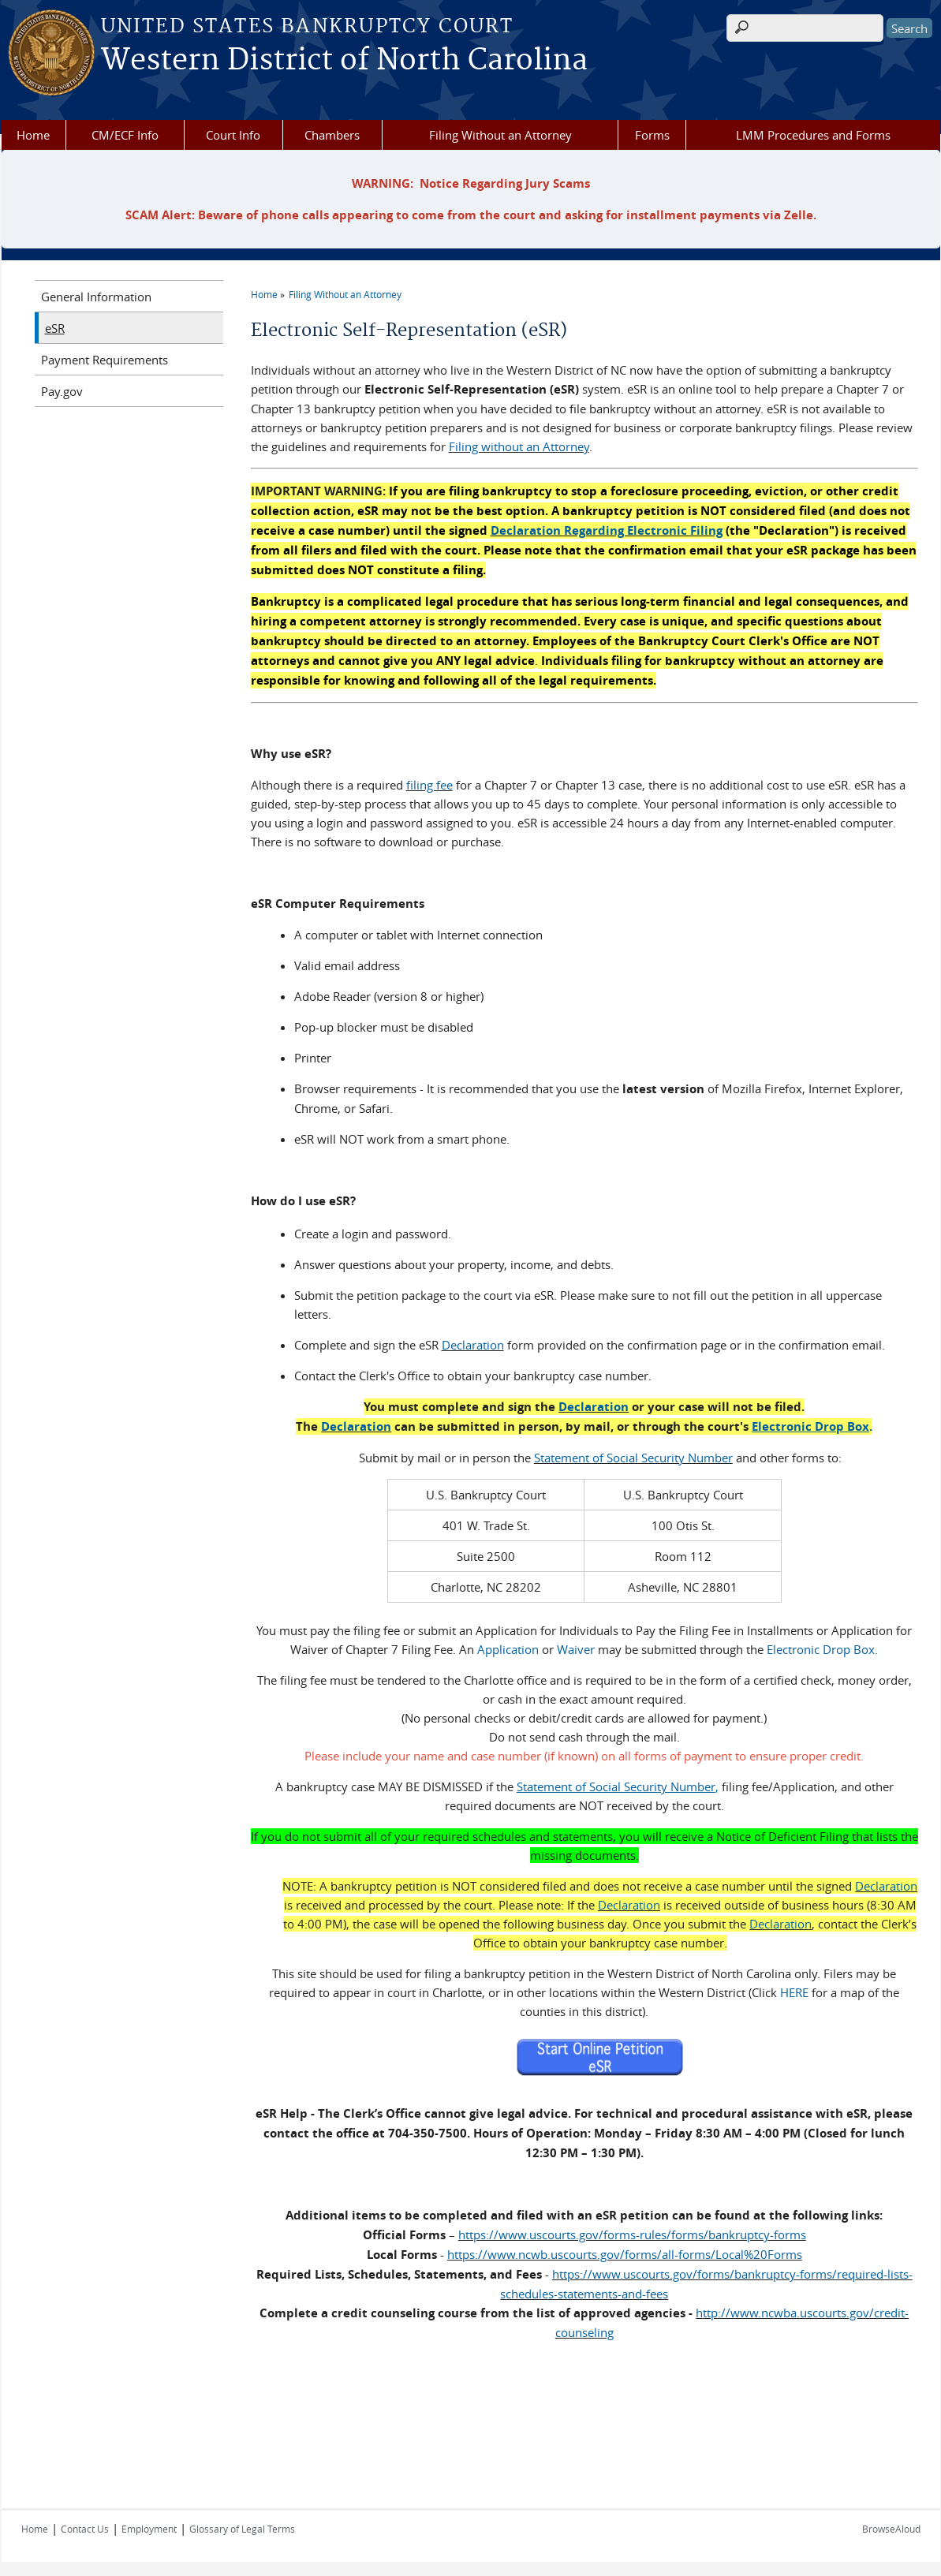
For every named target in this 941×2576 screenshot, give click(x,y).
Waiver (576, 1648)
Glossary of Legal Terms (242, 2527)
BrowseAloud (891, 2527)
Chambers (332, 135)
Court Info (233, 135)
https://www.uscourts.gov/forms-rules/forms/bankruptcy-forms (632, 2233)
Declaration (473, 1343)
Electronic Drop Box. (822, 1648)
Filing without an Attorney (519, 446)
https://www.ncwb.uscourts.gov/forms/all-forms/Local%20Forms (624, 2253)
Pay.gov (62, 391)
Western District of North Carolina (344, 61)
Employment (149, 2527)
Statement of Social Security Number (633, 1456)
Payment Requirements (104, 360)
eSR (55, 328)
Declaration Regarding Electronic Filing (607, 530)
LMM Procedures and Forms (813, 135)
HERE (794, 1991)
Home (33, 135)
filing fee (429, 785)
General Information (96, 296)
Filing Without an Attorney (500, 135)
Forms (652, 135)
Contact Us (85, 2527)
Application (508, 1648)
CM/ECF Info (125, 135)
